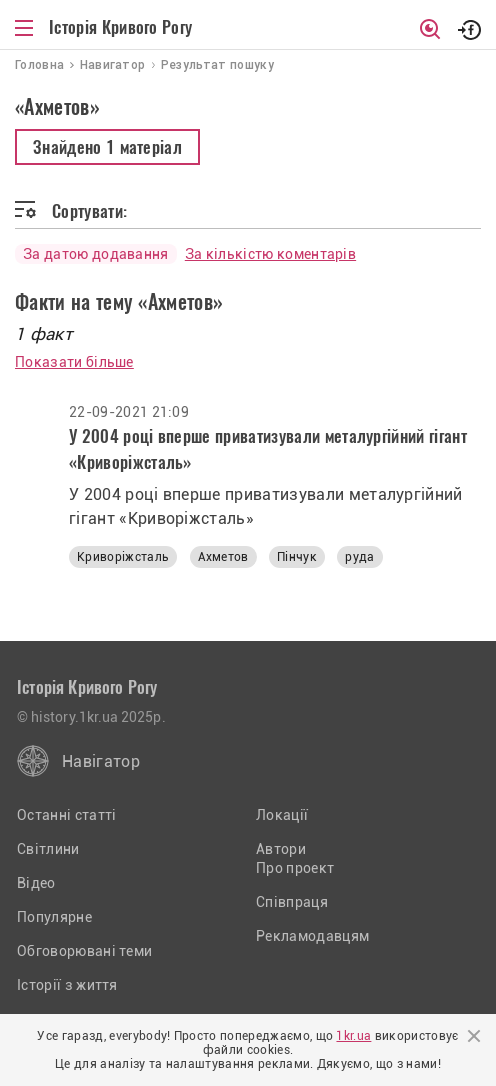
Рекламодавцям (312, 936)
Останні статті (66, 815)
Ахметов (223, 557)
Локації (282, 815)
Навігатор (101, 761)
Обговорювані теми (84, 951)
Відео (36, 883)
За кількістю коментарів (270, 254)
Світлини (48, 849)
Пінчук (297, 557)
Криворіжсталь (123, 557)
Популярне (54, 917)
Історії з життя (67, 985)
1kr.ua (353, 1036)
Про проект (295, 868)
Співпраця (292, 902)
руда (359, 557)
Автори (281, 849)
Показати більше (74, 362)
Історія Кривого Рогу (120, 27)
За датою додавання (96, 254)
